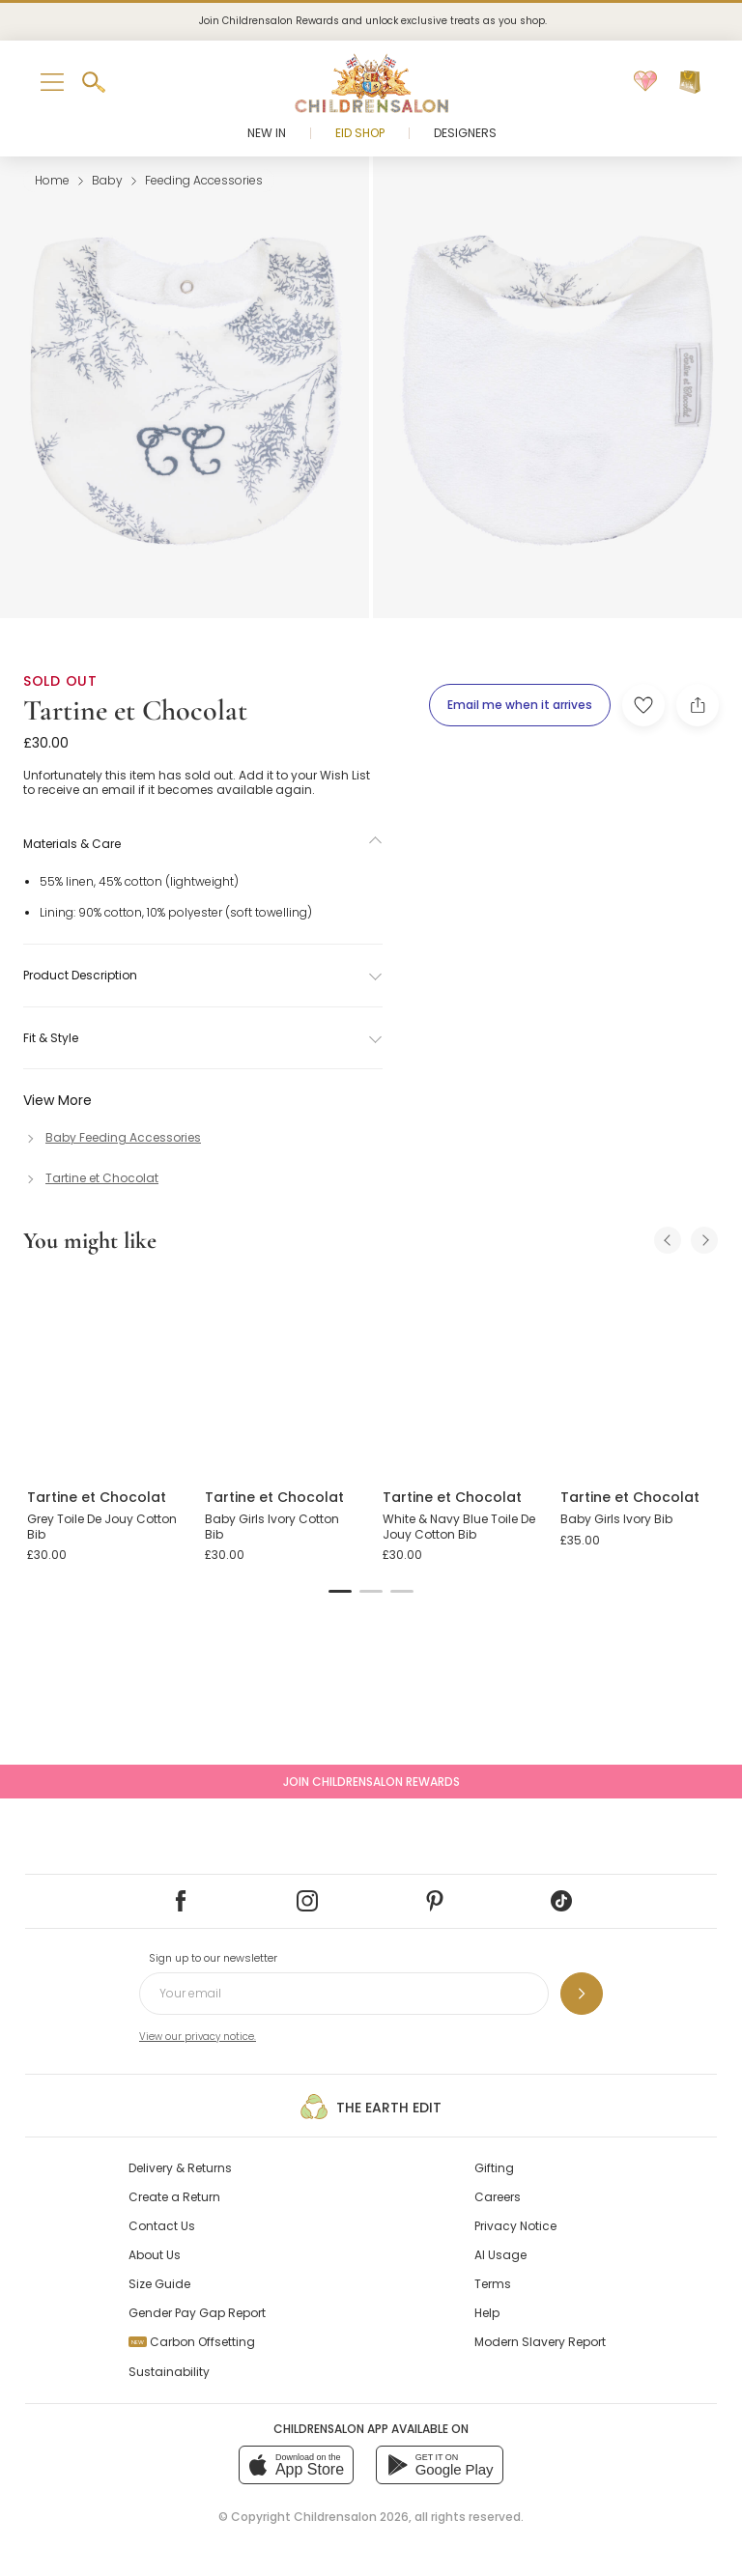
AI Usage (500, 2255)
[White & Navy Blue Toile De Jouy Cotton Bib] (460, 1372)
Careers (497, 2197)
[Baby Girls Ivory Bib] (637, 1372)
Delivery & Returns (180, 2168)
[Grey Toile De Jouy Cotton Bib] (104, 1372)
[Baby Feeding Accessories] (112, 1137)
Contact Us (161, 2226)
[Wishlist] (645, 82)
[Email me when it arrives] (520, 705)
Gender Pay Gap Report (197, 2313)
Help (486, 2313)
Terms (492, 2284)
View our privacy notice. (197, 2036)
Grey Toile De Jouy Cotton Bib (102, 1527)
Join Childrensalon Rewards (371, 1781)
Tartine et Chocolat (135, 710)
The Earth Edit (370, 2106)
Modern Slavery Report (540, 2342)
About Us (154, 2255)
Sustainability (169, 2372)
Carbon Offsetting (191, 2342)
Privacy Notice (515, 2226)
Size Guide (159, 2284)
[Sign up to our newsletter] (581, 1993)
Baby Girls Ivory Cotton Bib (272, 1527)
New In (266, 133)
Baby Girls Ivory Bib (616, 1519)
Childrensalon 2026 (351, 2516)
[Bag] (689, 82)
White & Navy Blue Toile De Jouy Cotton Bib (459, 1527)
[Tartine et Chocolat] (90, 1178)
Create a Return (174, 2197)
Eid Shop (360, 133)
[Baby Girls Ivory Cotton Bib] (282, 1372)
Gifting (494, 2168)
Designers (465, 133)
